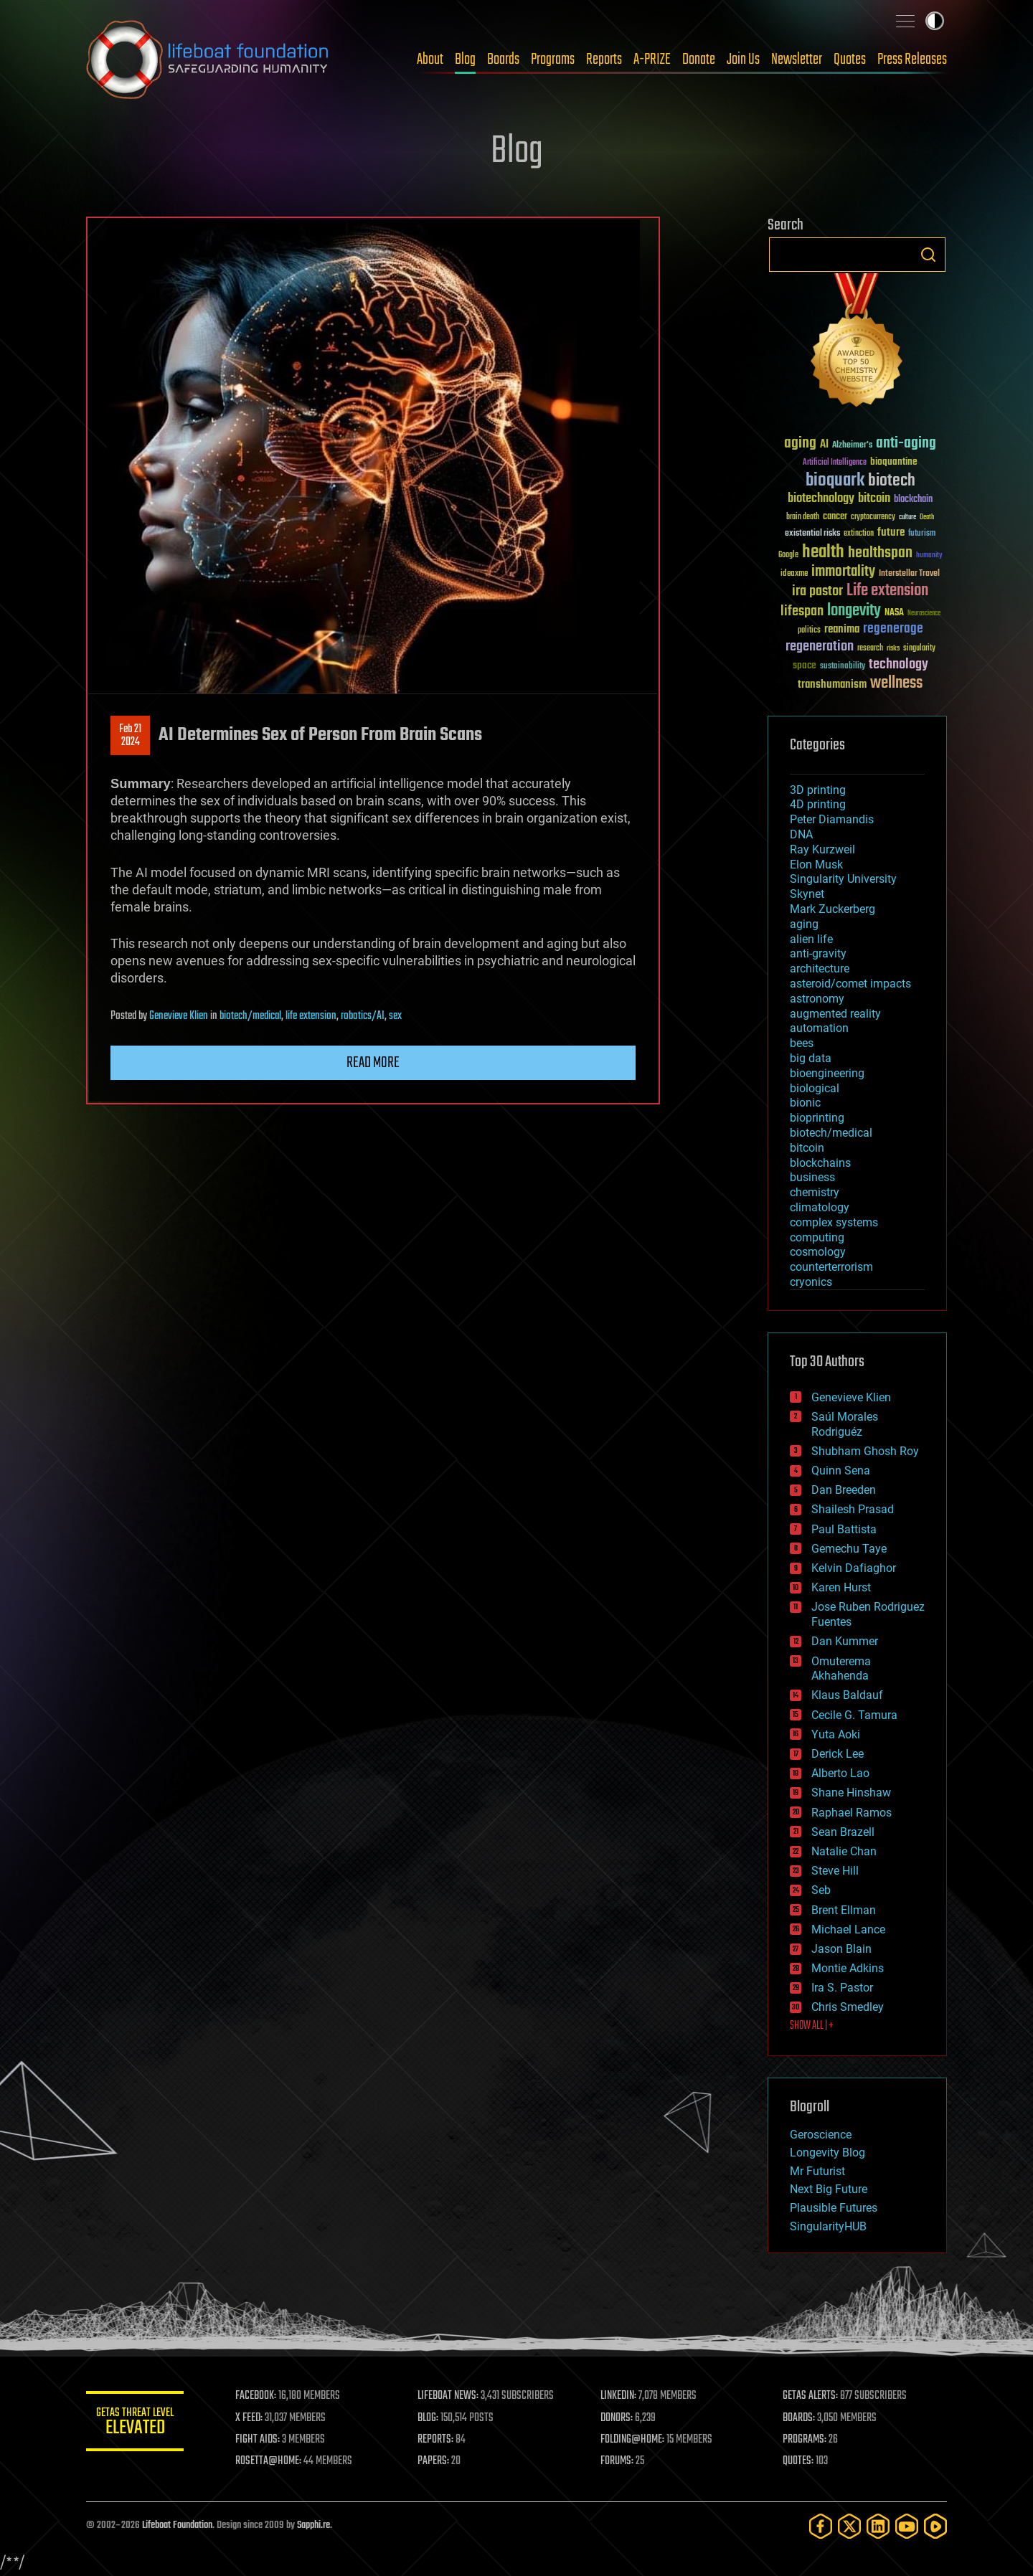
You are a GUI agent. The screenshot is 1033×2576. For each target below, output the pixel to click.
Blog (465, 59)
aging (804, 924)
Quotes (850, 59)
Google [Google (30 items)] (788, 555)
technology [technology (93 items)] (898, 665)
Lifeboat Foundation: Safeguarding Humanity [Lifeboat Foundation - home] (208, 59)
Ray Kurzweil (822, 849)
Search (928, 254)
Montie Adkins (847, 1968)
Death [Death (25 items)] (927, 517)
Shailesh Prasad (852, 1509)
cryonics (811, 1282)
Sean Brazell (842, 1832)
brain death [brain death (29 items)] (802, 517)
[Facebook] (820, 2526)
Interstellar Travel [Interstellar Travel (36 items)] (909, 574)
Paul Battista (844, 1529)
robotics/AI (363, 1016)
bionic (805, 1102)
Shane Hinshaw (851, 1792)
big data (810, 1058)
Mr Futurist (817, 2171)
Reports (604, 59)
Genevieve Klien (178, 1016)
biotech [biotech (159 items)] (891, 481)
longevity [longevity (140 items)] (854, 611)
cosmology (818, 1252)
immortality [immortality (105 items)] (843, 571)
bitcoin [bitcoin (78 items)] (874, 498)
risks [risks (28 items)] (893, 648)
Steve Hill (835, 1870)
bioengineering (827, 1073)
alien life (811, 939)
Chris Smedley (847, 2007)
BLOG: (430, 2418)
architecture (819, 968)
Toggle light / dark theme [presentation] (934, 20)
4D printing (818, 804)
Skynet (807, 894)
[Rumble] (935, 2526)
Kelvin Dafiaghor (853, 1568)
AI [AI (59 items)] (824, 445)
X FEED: (251, 2418)
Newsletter (796, 59)
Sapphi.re (313, 2525)
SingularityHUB (828, 2226)
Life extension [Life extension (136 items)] (887, 591)
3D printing (818, 790)
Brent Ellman (843, 1910)
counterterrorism (831, 1267)
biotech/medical (250, 1016)
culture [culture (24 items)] (907, 517)
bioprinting (817, 1117)
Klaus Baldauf (847, 1695)
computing (817, 1237)
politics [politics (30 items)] (809, 630)
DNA (801, 834)
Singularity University (843, 879)
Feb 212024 (130, 736)
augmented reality (835, 1014)
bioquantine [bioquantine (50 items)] (894, 461)
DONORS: (618, 2418)
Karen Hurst (841, 1587)
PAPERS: (435, 2461)
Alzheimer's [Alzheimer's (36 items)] (852, 445)
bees (801, 1043)
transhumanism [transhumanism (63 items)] (832, 684)
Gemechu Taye (849, 1548)
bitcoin (807, 1148)
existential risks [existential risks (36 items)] (812, 534)
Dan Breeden (843, 1490)
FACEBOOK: (258, 2396)
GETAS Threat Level (136, 2423)
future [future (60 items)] (891, 532)
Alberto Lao (840, 1773)
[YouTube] (906, 2526)
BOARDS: (799, 2418)
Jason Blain (841, 1949)
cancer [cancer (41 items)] (835, 517)
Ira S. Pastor (842, 1987)
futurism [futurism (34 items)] (921, 534)
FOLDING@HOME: (634, 2439)
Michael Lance (848, 1929)
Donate (698, 59)
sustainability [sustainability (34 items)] (842, 667)
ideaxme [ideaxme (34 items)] (794, 574)
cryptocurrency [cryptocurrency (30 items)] (873, 517)
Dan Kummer (844, 1641)
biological (814, 1088)
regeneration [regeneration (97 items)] (820, 646)
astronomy (817, 998)
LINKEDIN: (620, 2396)
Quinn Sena (840, 1470)
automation (819, 1028)
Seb (821, 1890)
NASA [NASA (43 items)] (894, 613)
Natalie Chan (844, 1851)
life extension (311, 1016)
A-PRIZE (652, 59)
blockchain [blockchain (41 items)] (913, 500)
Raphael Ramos (851, 1812)
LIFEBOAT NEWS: (450, 2396)
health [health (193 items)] (823, 552)
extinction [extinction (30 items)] (859, 534)
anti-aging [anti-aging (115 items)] (906, 444)
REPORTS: (438, 2439)
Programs (553, 59)
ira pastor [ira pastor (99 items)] (817, 591)
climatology (819, 1207)
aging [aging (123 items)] (800, 444)
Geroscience (821, 2134)
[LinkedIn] (878, 2526)
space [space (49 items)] (804, 665)
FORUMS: (618, 2461)
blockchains (820, 1163)
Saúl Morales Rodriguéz (844, 1424)
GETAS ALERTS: (811, 2396)
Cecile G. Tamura (854, 1715)
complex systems (834, 1222)
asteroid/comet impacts (850, 983)
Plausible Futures (833, 2208)
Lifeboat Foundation (177, 2525)
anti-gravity (818, 953)
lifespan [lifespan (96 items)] (802, 611)
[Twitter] (849, 2526)
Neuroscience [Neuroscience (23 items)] (923, 614)
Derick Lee (837, 1754)
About (430, 59)
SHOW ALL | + (812, 2026)
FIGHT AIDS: (260, 2439)
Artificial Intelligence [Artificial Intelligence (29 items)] (835, 463)
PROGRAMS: (805, 2439)
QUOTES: (798, 2461)
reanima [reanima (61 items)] (841, 629)
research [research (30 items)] (870, 648)
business (812, 1177)
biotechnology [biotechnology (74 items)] (821, 498)
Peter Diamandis (832, 819)
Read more (373, 1063)
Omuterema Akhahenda (841, 1668)
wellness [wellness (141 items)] (896, 683)
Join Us (743, 59)
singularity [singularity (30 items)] (919, 648)
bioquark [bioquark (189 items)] (835, 480)
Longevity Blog (827, 2152)
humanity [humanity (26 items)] (929, 555)
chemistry (814, 1192)
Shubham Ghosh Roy (865, 1451)
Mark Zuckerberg (832, 909)
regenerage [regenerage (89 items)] (893, 629)
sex (395, 1016)
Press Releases (912, 59)
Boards (503, 59)
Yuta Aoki (835, 1734)
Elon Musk (816, 864)
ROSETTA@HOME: (271, 2461)
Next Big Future (828, 2189)
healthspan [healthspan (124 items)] (880, 553)
